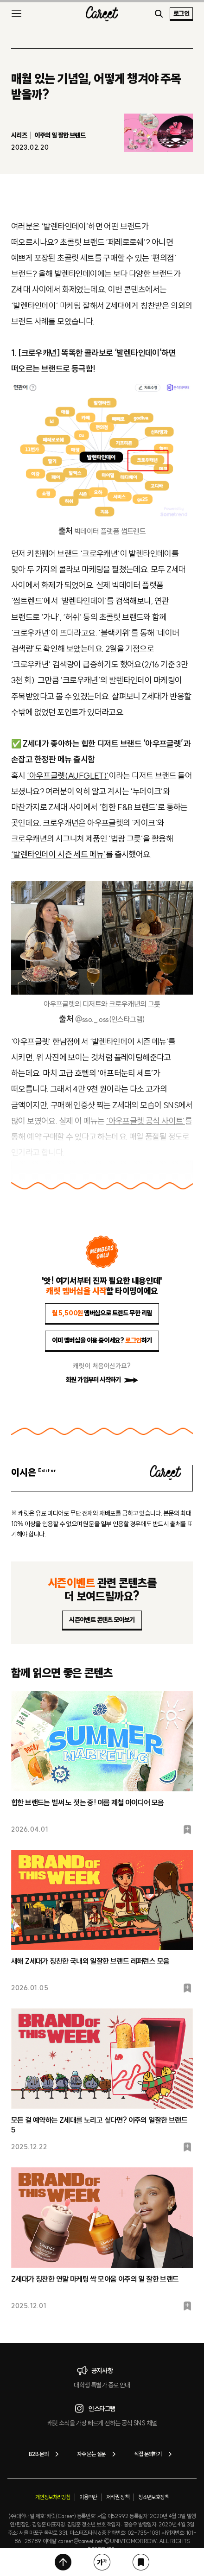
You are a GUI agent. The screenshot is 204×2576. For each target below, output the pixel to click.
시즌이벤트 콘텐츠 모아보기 (102, 1620)
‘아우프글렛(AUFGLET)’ (67, 775)
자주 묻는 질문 (98, 2454)
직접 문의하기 (154, 2454)
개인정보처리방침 (52, 2497)
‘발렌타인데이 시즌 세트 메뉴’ (58, 854)
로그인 (181, 13)
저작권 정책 (117, 2497)
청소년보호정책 (153, 2497)
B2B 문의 (45, 2454)
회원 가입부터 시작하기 (102, 1380)
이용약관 (88, 2497)
